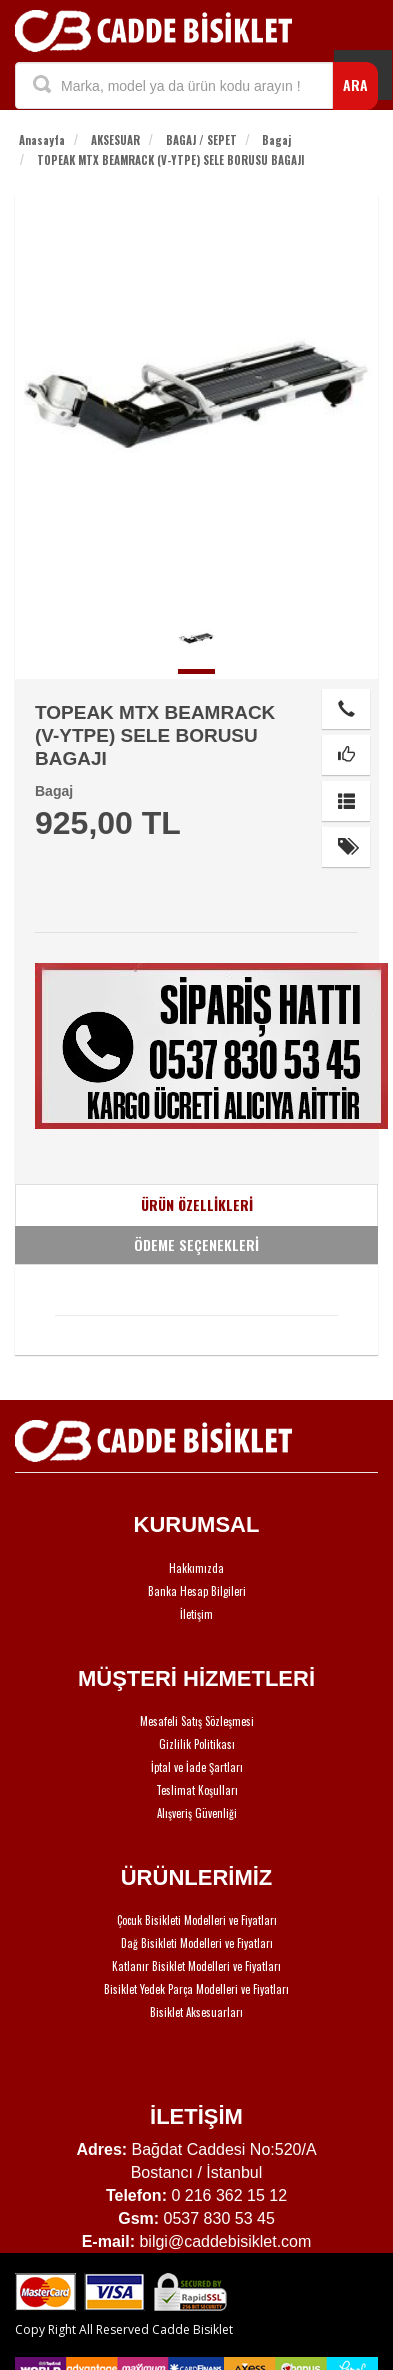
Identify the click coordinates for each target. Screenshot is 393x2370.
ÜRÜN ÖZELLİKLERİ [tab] (197, 1204)
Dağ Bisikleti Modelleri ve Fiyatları (197, 1943)
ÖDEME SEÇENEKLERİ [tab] (196, 1244)
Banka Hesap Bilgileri (197, 1591)
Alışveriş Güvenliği (197, 1813)
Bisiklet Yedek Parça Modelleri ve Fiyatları (196, 1989)
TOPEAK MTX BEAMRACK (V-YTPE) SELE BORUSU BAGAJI (170, 160)
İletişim (196, 1614)
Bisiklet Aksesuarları (196, 2012)
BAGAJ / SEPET (201, 140)
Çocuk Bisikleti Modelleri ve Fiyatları (197, 1920)
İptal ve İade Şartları (197, 1767)
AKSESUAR (115, 140)
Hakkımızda (196, 1568)
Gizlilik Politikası (197, 1744)
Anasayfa (42, 140)
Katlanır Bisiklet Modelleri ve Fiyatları (196, 1966)
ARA (355, 84)
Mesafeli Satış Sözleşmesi (197, 1721)
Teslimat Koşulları (197, 1790)
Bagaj (276, 140)
